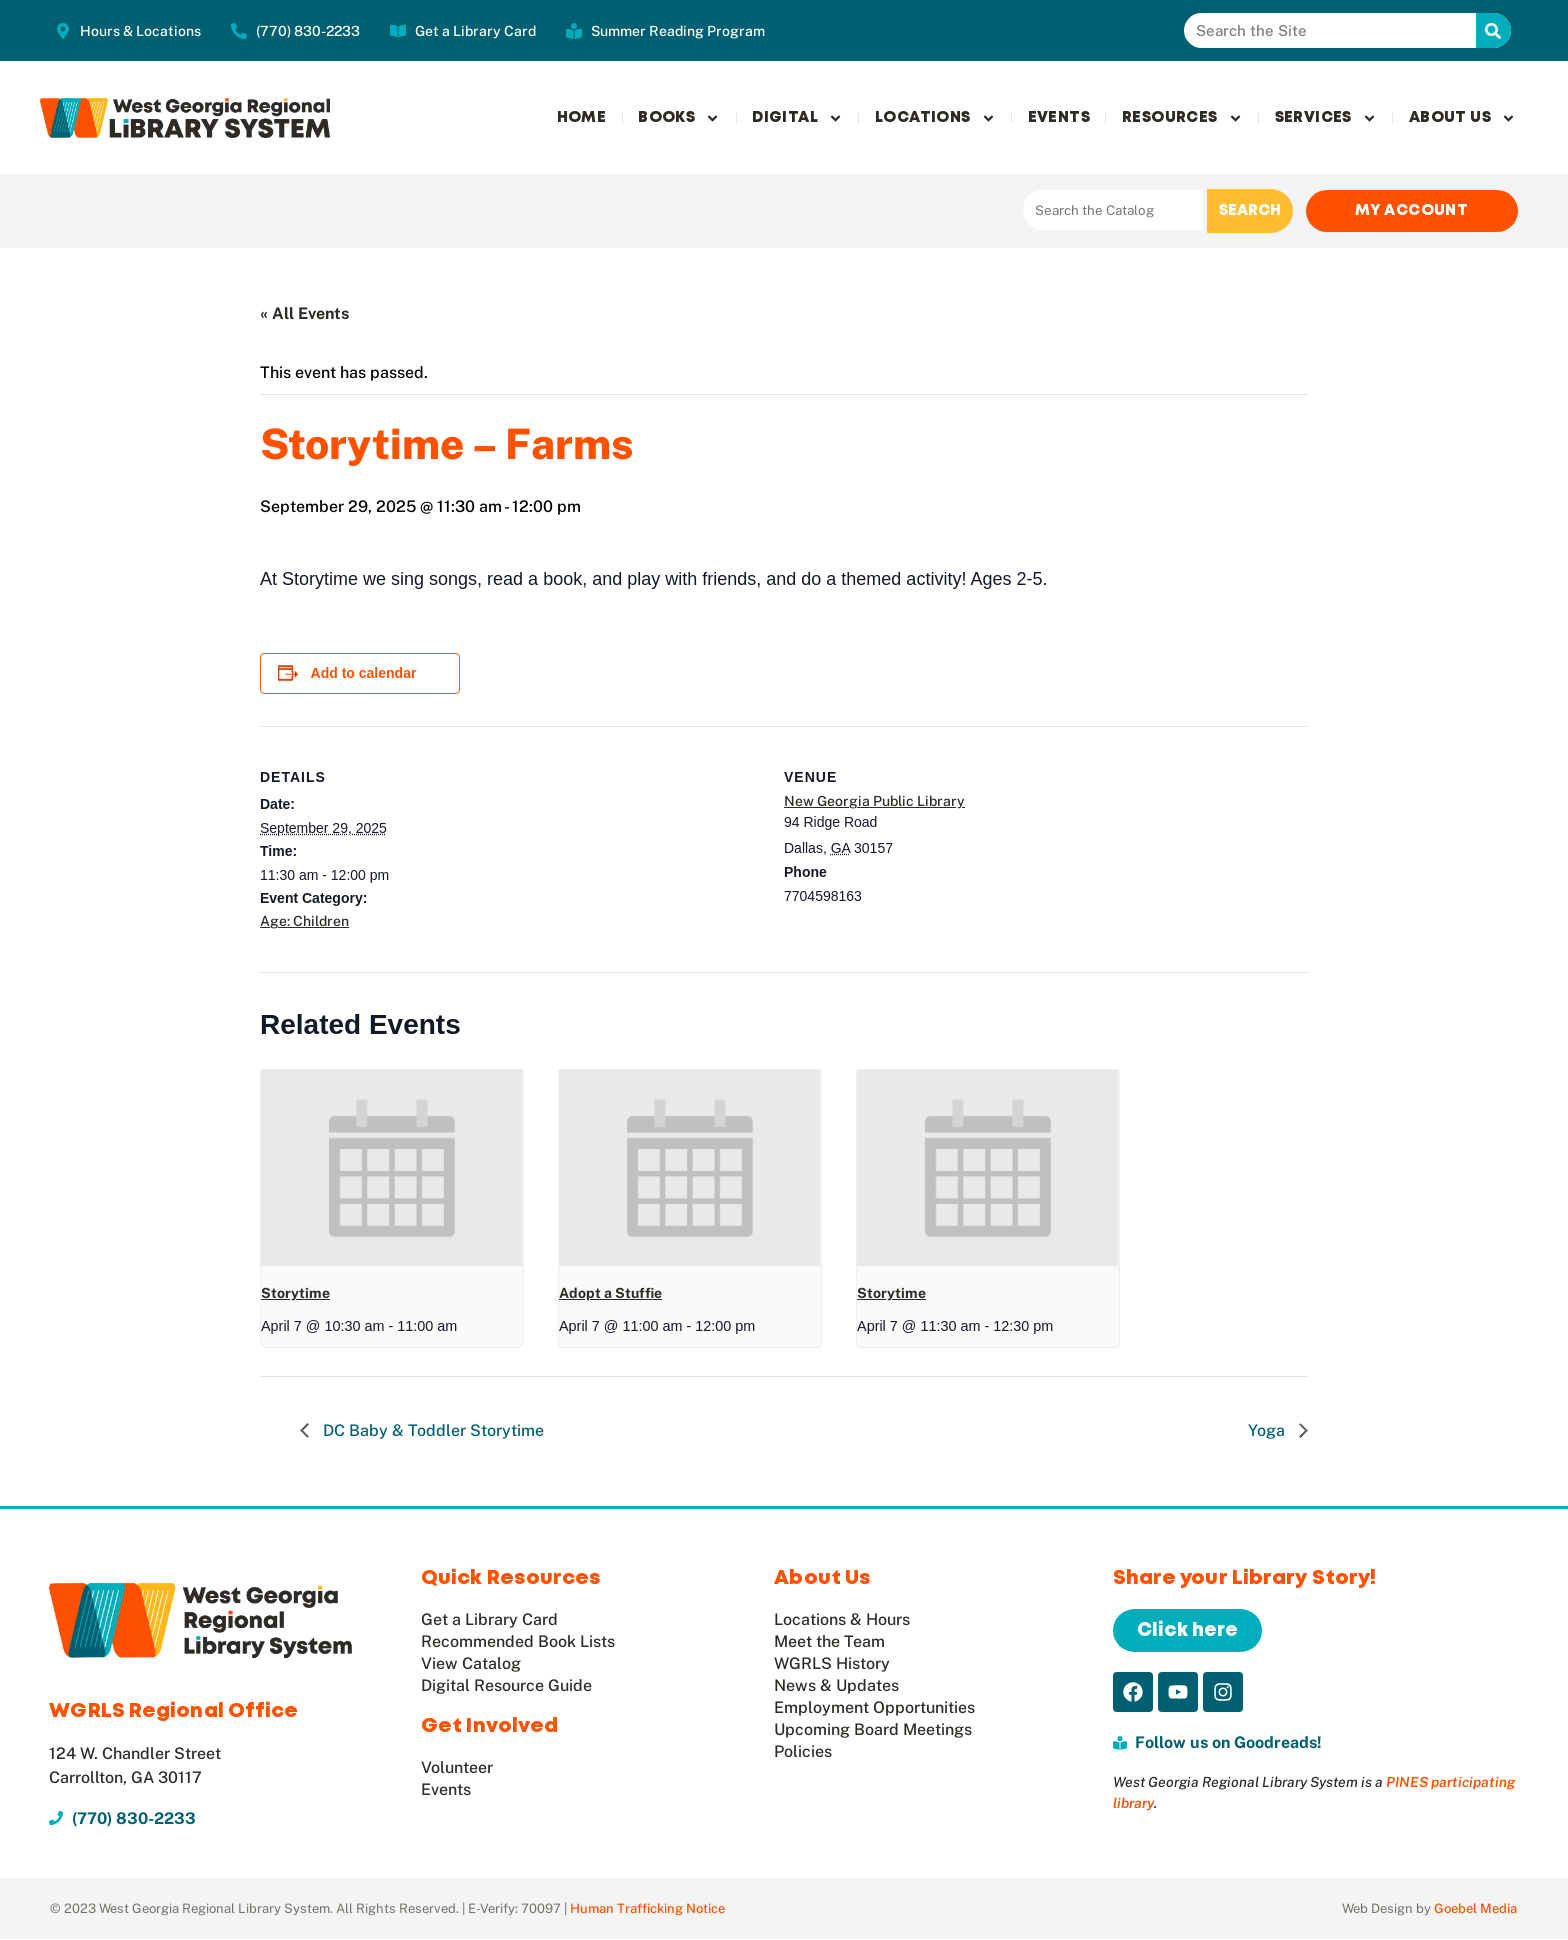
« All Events (304, 314)
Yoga (1268, 1431)
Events (1059, 118)
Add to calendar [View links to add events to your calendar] (364, 674)
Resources (1182, 118)
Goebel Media (1475, 1909)
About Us (1462, 118)
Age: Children (304, 922)
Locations (935, 118)
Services (1326, 118)
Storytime (295, 1294)
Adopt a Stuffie (610, 1294)
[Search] (1493, 30)
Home (582, 118)
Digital (797, 118)
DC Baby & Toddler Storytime (431, 1431)
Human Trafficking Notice (647, 1909)
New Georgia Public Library (874, 802)
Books (679, 118)
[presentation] (392, 1169)
